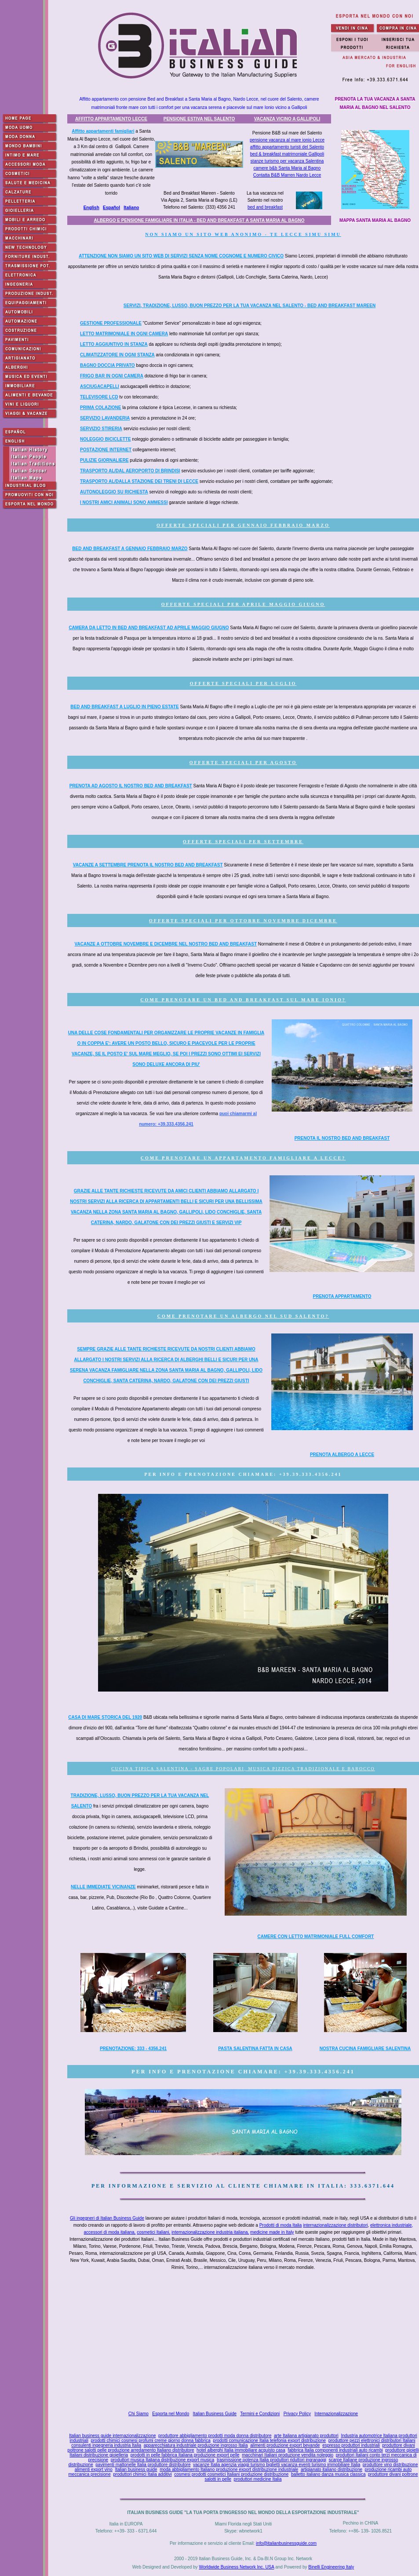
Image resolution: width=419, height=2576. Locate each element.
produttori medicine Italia (258, 2479)
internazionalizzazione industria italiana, (210, 2232)
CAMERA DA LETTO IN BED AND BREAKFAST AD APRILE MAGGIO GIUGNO (149, 627)
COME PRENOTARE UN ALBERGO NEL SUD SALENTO (241, 1316)
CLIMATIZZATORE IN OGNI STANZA (117, 354)
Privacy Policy (297, 2413)
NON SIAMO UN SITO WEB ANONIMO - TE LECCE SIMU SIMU (243, 234)
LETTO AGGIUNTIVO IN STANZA (114, 344)
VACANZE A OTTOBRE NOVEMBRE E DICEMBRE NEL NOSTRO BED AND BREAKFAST (166, 944)
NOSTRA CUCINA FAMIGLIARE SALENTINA (365, 2048)
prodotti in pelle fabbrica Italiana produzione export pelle (185, 2455)
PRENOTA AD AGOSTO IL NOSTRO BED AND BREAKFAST (130, 785)
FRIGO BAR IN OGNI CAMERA (111, 375)
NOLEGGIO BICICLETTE (105, 439)
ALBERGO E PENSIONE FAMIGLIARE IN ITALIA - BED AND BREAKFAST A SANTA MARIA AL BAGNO (199, 220)
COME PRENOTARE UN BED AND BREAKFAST (213, 999)
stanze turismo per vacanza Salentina (287, 161)
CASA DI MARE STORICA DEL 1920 (105, 1717)
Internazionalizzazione (336, 2413)
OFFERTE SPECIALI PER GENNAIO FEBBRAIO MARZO (243, 525)
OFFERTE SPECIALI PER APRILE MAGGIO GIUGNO (243, 604)
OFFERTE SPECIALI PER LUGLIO (243, 683)
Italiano (131, 207)
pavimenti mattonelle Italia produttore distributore (142, 2464)
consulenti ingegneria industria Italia (106, 2445)
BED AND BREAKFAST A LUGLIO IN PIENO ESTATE (124, 706)
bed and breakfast (265, 207)
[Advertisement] (245, 2341)
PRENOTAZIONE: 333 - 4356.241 (133, 2048)
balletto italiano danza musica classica (328, 2474)
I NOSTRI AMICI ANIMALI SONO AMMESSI (124, 502)
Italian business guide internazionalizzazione (112, 2435)
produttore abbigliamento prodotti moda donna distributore (214, 2435)
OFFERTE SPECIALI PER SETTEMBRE (243, 841)
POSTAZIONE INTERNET (105, 449)
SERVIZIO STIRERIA (101, 428)
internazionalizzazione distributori (335, 2225)
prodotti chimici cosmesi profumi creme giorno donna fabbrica (150, 2440)
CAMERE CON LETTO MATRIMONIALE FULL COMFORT (316, 1936)
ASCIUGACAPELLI (99, 386)
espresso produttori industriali (351, 2445)
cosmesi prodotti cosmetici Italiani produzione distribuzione (231, 2474)
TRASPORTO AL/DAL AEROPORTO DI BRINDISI (130, 470)
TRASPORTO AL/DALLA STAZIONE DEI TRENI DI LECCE (139, 481)
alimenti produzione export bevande (285, 2445)
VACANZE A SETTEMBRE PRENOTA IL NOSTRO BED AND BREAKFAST (148, 864)
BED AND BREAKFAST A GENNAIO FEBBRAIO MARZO (129, 548)
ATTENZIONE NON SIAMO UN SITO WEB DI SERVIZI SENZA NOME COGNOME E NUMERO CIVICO (181, 256)
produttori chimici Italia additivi (142, 2474)
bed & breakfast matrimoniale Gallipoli (287, 154)
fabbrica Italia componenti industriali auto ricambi (335, 2450)
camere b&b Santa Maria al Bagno (287, 168)
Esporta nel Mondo (170, 2413)
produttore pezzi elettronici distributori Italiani (371, 2440)
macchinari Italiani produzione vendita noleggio (287, 2455)
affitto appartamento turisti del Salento (287, 147)
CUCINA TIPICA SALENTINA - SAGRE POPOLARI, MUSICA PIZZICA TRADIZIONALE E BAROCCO (243, 1768)
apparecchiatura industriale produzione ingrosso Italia (196, 2445)
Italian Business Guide (215, 2413)
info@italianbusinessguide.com (286, 2543)
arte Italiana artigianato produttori (306, 2435)
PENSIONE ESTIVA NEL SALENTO (199, 118)
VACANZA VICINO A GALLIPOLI (287, 118)
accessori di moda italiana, (110, 2232)
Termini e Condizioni (260, 2413)
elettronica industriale (391, 2225)
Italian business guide (136, 2469)
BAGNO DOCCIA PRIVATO (107, 365)
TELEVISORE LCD (99, 397)
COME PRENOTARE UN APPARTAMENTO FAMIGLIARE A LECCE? (243, 1158)
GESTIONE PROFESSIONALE (111, 323)
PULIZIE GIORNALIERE (104, 460)
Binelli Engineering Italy (331, 2567)
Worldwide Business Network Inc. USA (236, 2567)
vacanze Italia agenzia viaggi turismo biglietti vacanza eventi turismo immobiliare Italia (276, 2464)
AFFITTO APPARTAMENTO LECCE (111, 118)
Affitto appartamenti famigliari (103, 131)
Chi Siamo (138, 2413)
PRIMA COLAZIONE (100, 407)
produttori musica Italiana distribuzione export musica (163, 2459)
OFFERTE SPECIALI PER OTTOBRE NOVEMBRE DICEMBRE (243, 920)
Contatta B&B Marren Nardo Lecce (287, 175)
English (91, 207)
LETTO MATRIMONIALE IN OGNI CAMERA (124, 333)
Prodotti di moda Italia (280, 2225)
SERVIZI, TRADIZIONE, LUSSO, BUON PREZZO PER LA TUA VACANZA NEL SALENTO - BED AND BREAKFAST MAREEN (249, 305)
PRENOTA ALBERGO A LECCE (342, 1454)
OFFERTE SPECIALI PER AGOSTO (243, 762)
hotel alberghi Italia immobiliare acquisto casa (241, 2450)
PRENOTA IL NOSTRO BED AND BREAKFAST (342, 1138)
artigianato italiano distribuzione (331, 2469)
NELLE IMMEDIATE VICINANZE (103, 1886)
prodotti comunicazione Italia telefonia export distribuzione (269, 2440)
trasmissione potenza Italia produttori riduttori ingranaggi (271, 2459)
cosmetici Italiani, (153, 2232)
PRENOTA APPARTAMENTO (342, 1296)
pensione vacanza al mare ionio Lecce (287, 140)
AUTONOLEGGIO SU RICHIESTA (114, 491)
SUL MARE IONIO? (316, 999)
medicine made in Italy (272, 2232)
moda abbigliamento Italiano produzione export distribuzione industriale (229, 2469)
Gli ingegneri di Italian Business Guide (107, 2218)
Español (111, 207)
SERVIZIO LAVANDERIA (105, 418)
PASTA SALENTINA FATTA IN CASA (255, 2048)
